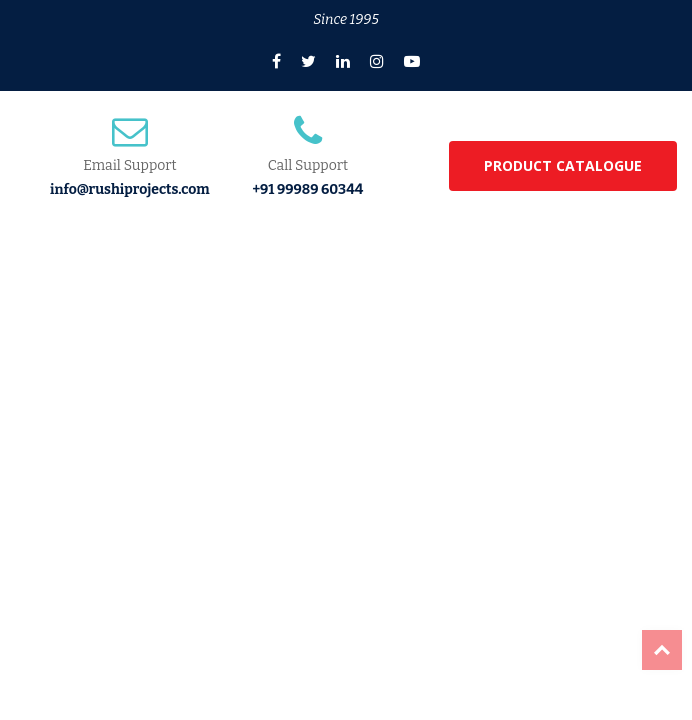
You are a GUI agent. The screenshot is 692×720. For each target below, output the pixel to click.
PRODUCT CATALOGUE (563, 165)
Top (662, 650)
